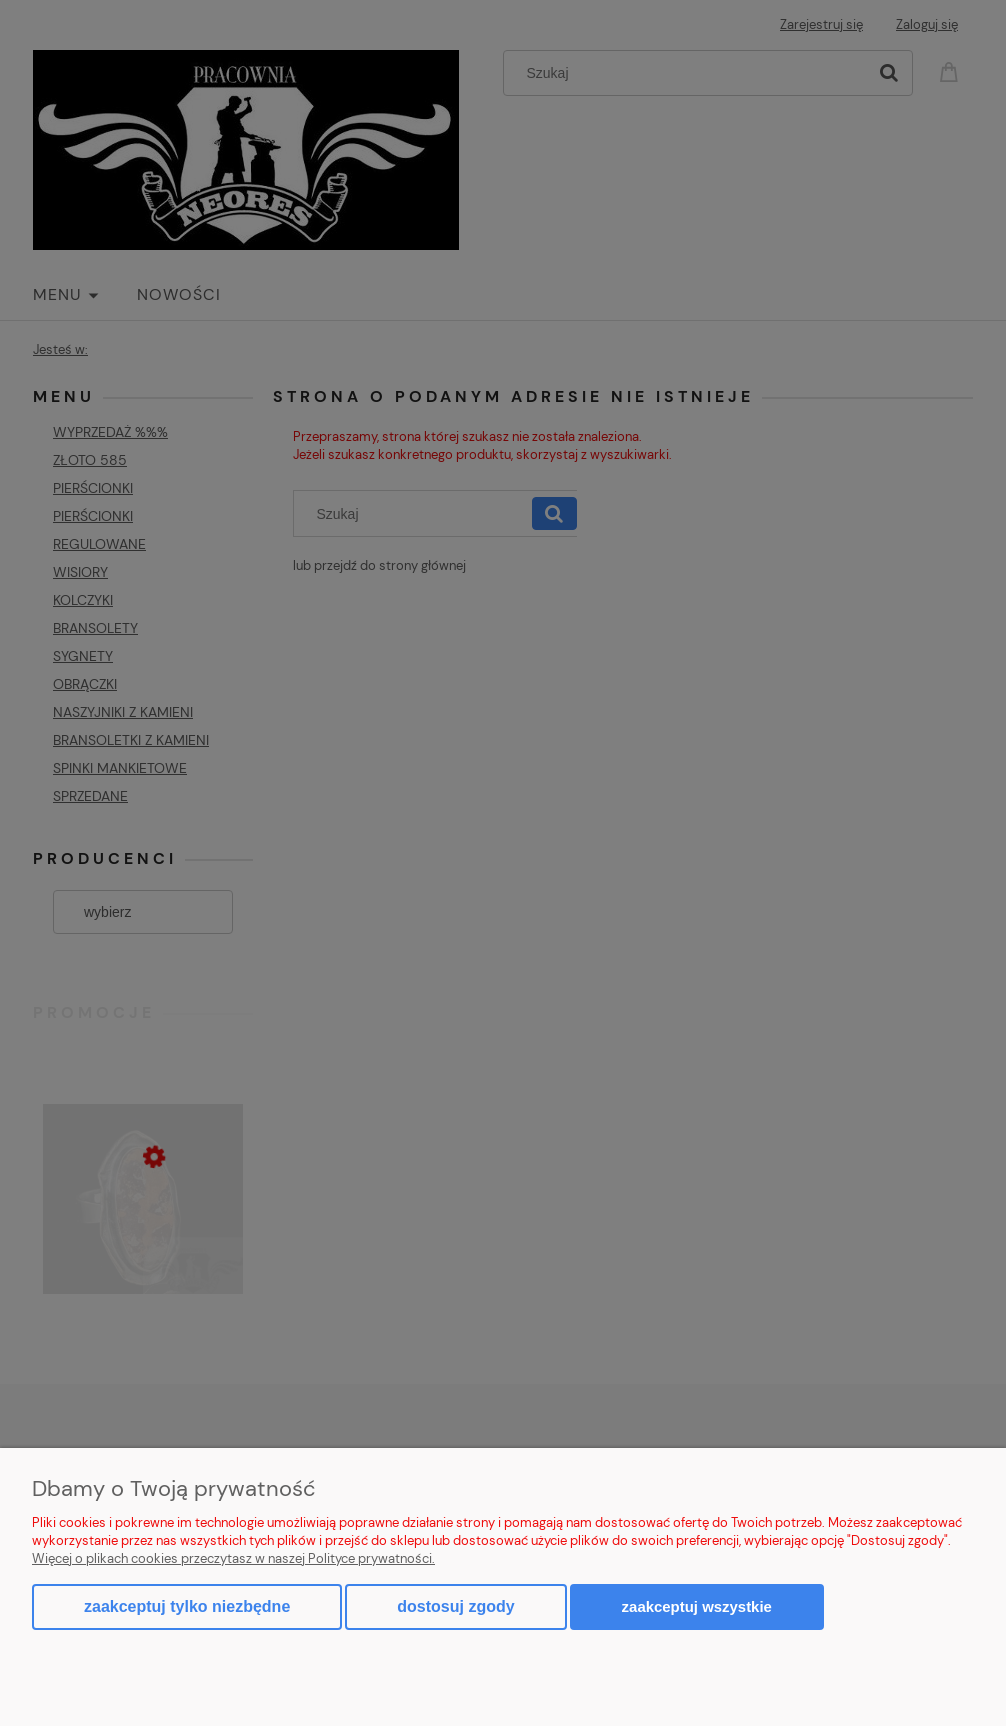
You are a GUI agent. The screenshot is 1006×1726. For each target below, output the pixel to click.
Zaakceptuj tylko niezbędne (187, 1606)
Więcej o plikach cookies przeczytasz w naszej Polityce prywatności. (233, 1558)
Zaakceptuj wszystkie (697, 1606)
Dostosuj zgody (455, 1606)
